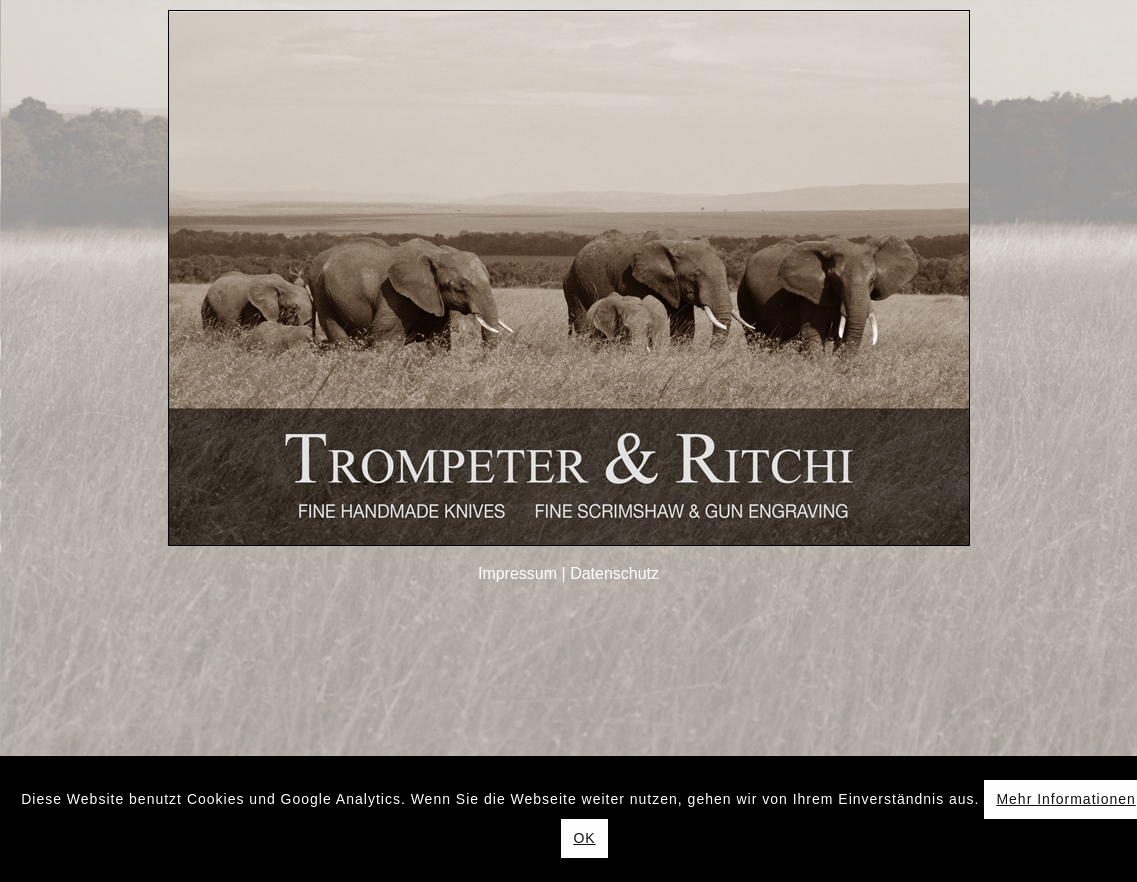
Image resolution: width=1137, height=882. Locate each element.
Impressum (517, 573)
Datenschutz (614, 573)
